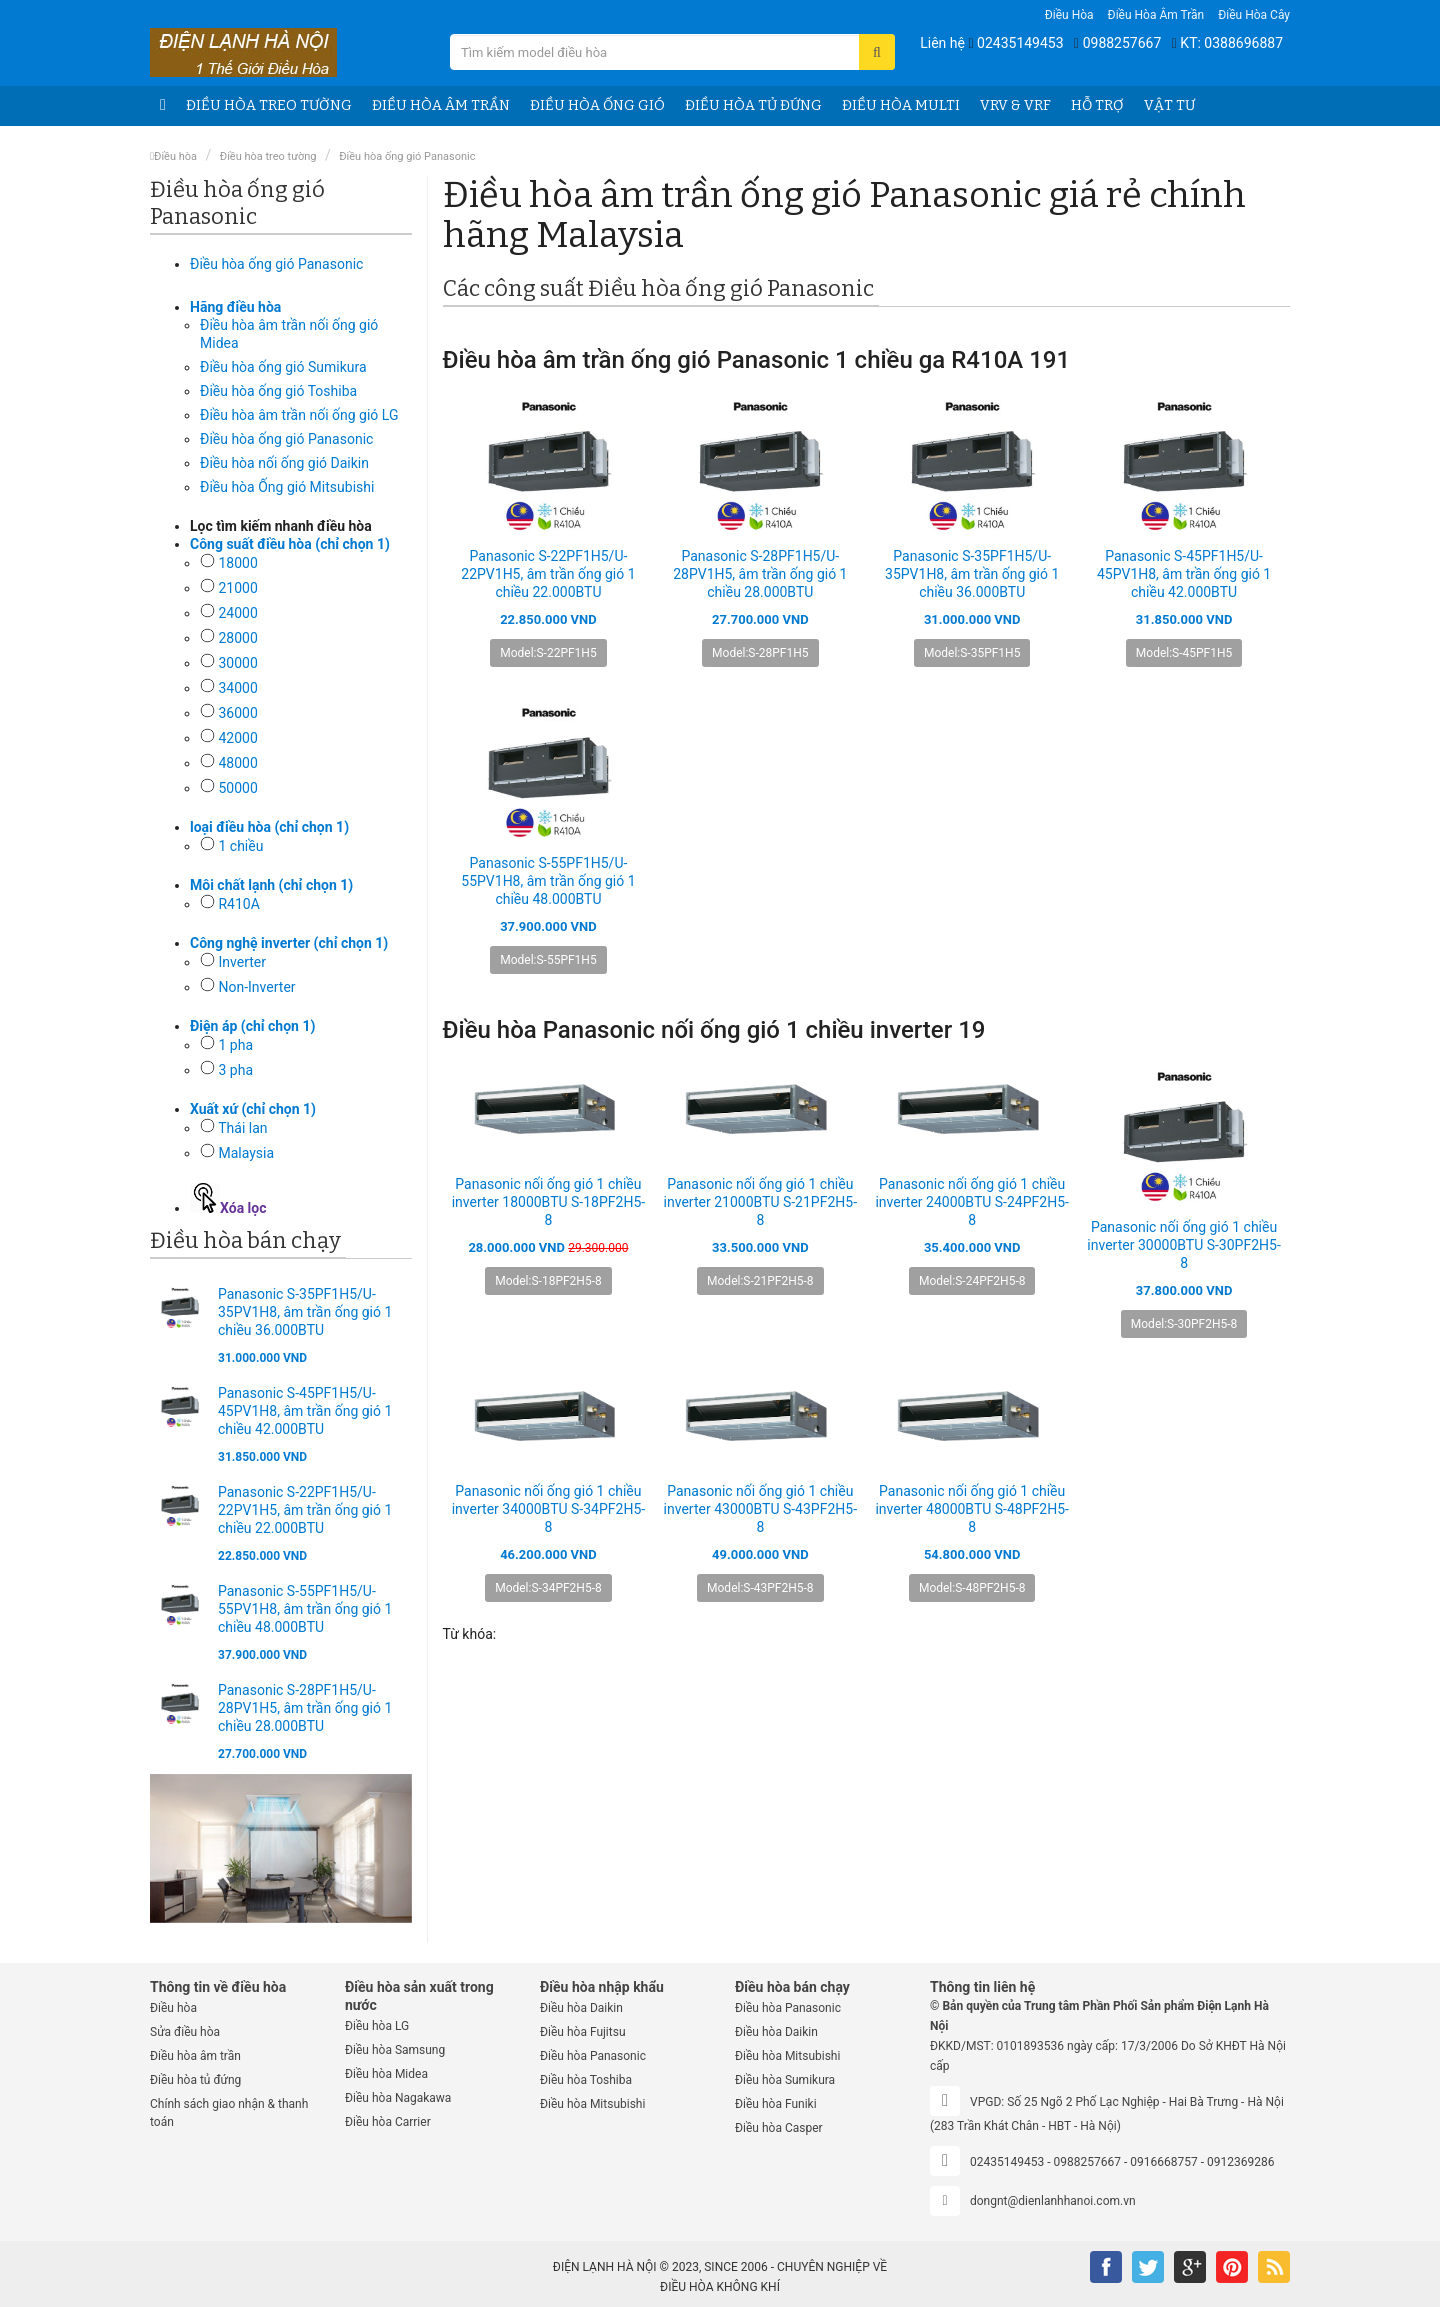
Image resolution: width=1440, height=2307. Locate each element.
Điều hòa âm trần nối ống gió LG (299, 415)
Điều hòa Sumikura (785, 2080)
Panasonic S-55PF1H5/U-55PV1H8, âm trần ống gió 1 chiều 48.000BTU (305, 1609)
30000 (237, 663)
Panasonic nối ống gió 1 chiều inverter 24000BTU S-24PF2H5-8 (971, 1202)
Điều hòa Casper (779, 2128)
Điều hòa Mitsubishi (592, 2104)
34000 (237, 688)
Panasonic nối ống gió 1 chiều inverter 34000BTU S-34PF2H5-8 (548, 1509)
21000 (237, 588)
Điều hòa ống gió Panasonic (286, 439)
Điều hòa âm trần (1156, 15)
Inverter (242, 962)
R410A (238, 904)
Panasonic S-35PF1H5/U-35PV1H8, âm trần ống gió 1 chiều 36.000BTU (305, 1312)
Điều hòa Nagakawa (398, 2098)
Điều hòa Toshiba (586, 2080)
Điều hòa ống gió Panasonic (407, 156)
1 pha (235, 1045)
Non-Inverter (256, 987)
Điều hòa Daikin (581, 2008)
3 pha (235, 1070)
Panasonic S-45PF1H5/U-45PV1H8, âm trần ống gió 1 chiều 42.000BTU (305, 1411)
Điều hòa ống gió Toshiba (278, 391)
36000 (237, 713)
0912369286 (1240, 2162)
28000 (237, 638)
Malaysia (246, 1153)
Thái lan (242, 1128)
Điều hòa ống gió (597, 105)
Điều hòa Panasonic (593, 2056)
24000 (237, 613)
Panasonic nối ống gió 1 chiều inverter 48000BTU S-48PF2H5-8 (971, 1509)
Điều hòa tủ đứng (753, 105)
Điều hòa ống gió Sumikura (283, 367)
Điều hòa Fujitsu (583, 2032)
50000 (237, 788)
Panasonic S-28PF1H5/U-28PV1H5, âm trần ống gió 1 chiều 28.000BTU (305, 1708)
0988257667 (1122, 43)
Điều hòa (1069, 15)
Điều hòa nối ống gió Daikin (284, 463)
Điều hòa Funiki (776, 2104)
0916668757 (1163, 2162)
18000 (237, 563)
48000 (237, 763)
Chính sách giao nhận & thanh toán (229, 2113)
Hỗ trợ (1097, 105)
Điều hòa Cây (1254, 15)
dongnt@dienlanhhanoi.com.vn (1053, 2201)
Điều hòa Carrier (388, 2122)
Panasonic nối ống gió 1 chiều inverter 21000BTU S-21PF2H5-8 (760, 1202)
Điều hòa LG (377, 2026)
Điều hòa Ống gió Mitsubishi (287, 487)
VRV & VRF (1015, 105)
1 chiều (240, 846)
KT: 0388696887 (1231, 43)
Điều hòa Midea (386, 2074)
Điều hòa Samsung (395, 2050)
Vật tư (1169, 105)
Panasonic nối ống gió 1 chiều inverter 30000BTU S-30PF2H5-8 (1183, 1245)
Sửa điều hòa (185, 2032)
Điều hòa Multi (901, 105)
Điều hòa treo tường (269, 105)
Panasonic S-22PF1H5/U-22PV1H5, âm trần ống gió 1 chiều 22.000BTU (305, 1510)
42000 (237, 738)
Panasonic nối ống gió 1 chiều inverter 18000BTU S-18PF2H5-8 (548, 1202)
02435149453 (1020, 43)
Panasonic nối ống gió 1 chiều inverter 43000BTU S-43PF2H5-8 (760, 1509)
